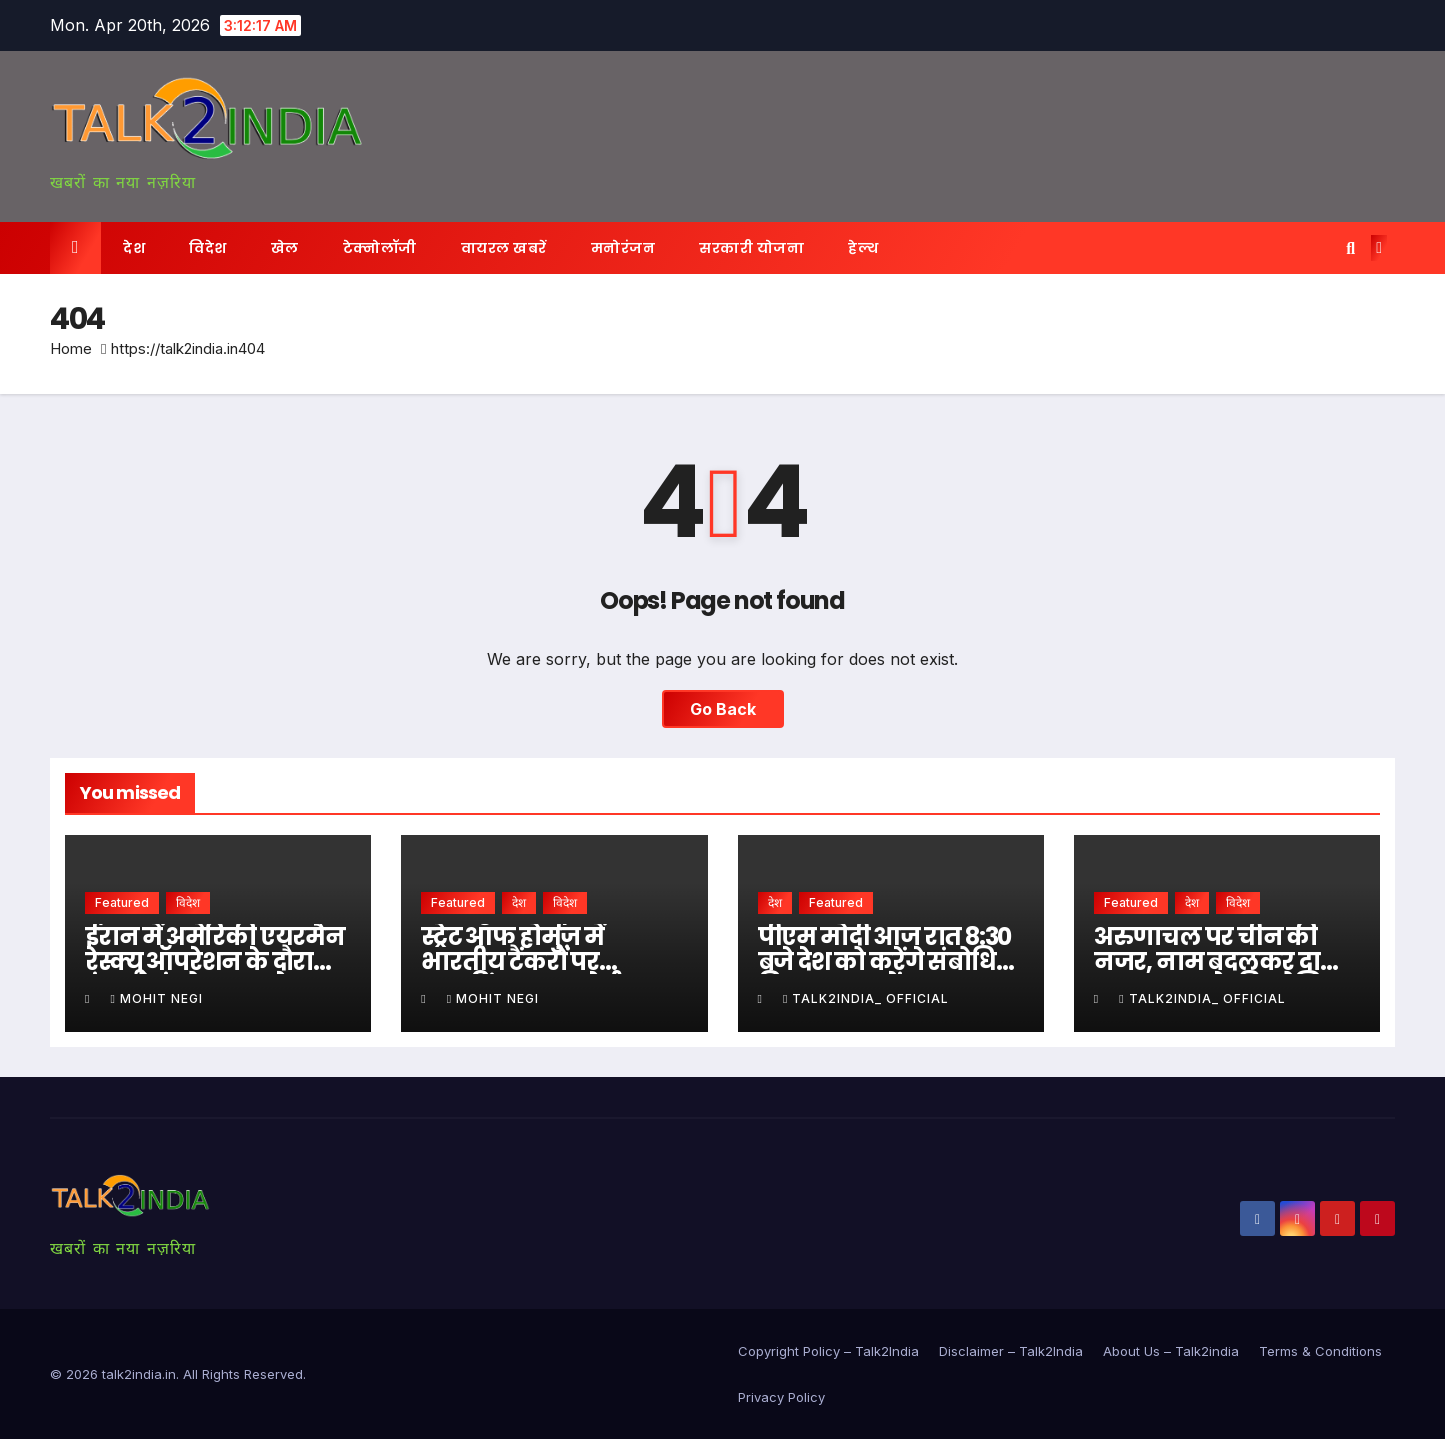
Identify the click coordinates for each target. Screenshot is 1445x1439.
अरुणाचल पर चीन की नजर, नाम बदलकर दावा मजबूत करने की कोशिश (1219, 961)
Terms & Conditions (1320, 1351)
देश (134, 248)
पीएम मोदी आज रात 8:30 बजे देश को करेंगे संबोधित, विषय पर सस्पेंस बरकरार (888, 961)
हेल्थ (863, 248)
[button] (1350, 248)
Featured (122, 902)
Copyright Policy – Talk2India (828, 1351)
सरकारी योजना (751, 248)
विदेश (208, 248)
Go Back (723, 709)
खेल (285, 248)
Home (71, 348)
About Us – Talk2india (1171, 1351)
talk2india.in (139, 1374)
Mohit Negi (156, 998)
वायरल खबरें (504, 248)
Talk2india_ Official (866, 998)
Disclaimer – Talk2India (1011, 1351)
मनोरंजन (623, 248)
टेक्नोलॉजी (380, 248)
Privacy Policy (781, 1397)
